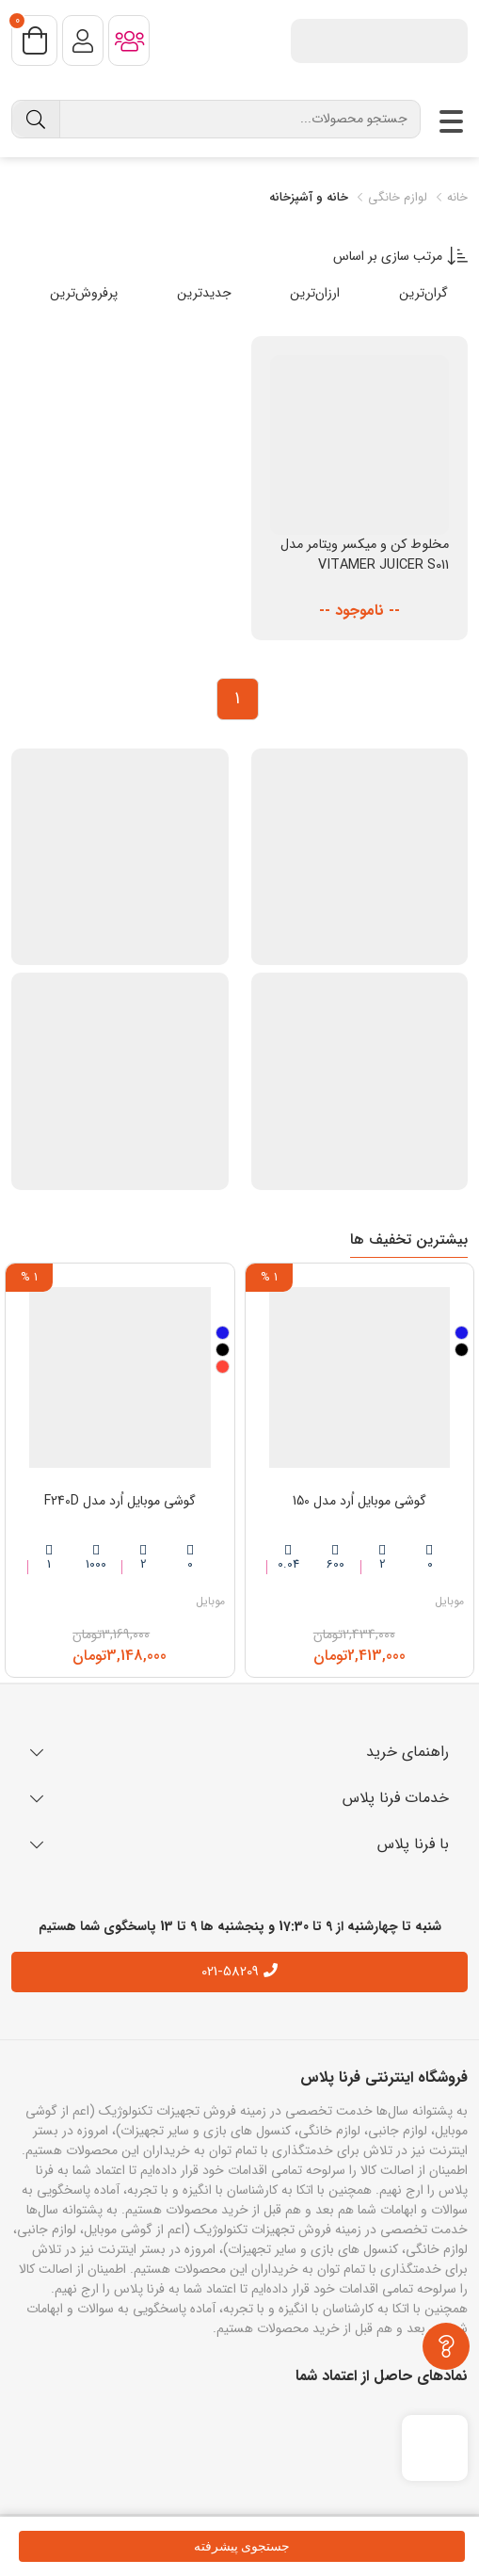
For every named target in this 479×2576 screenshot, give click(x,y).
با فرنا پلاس (239, 1844)
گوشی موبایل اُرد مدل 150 (359, 1501)
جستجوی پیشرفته (242, 2546)
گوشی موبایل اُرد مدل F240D (120, 1501)
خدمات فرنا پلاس (239, 1798)
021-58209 (230, 1972)
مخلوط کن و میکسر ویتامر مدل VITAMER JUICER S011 (364, 555)
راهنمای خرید (239, 1751)
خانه (450, 197)
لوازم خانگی (390, 197)
